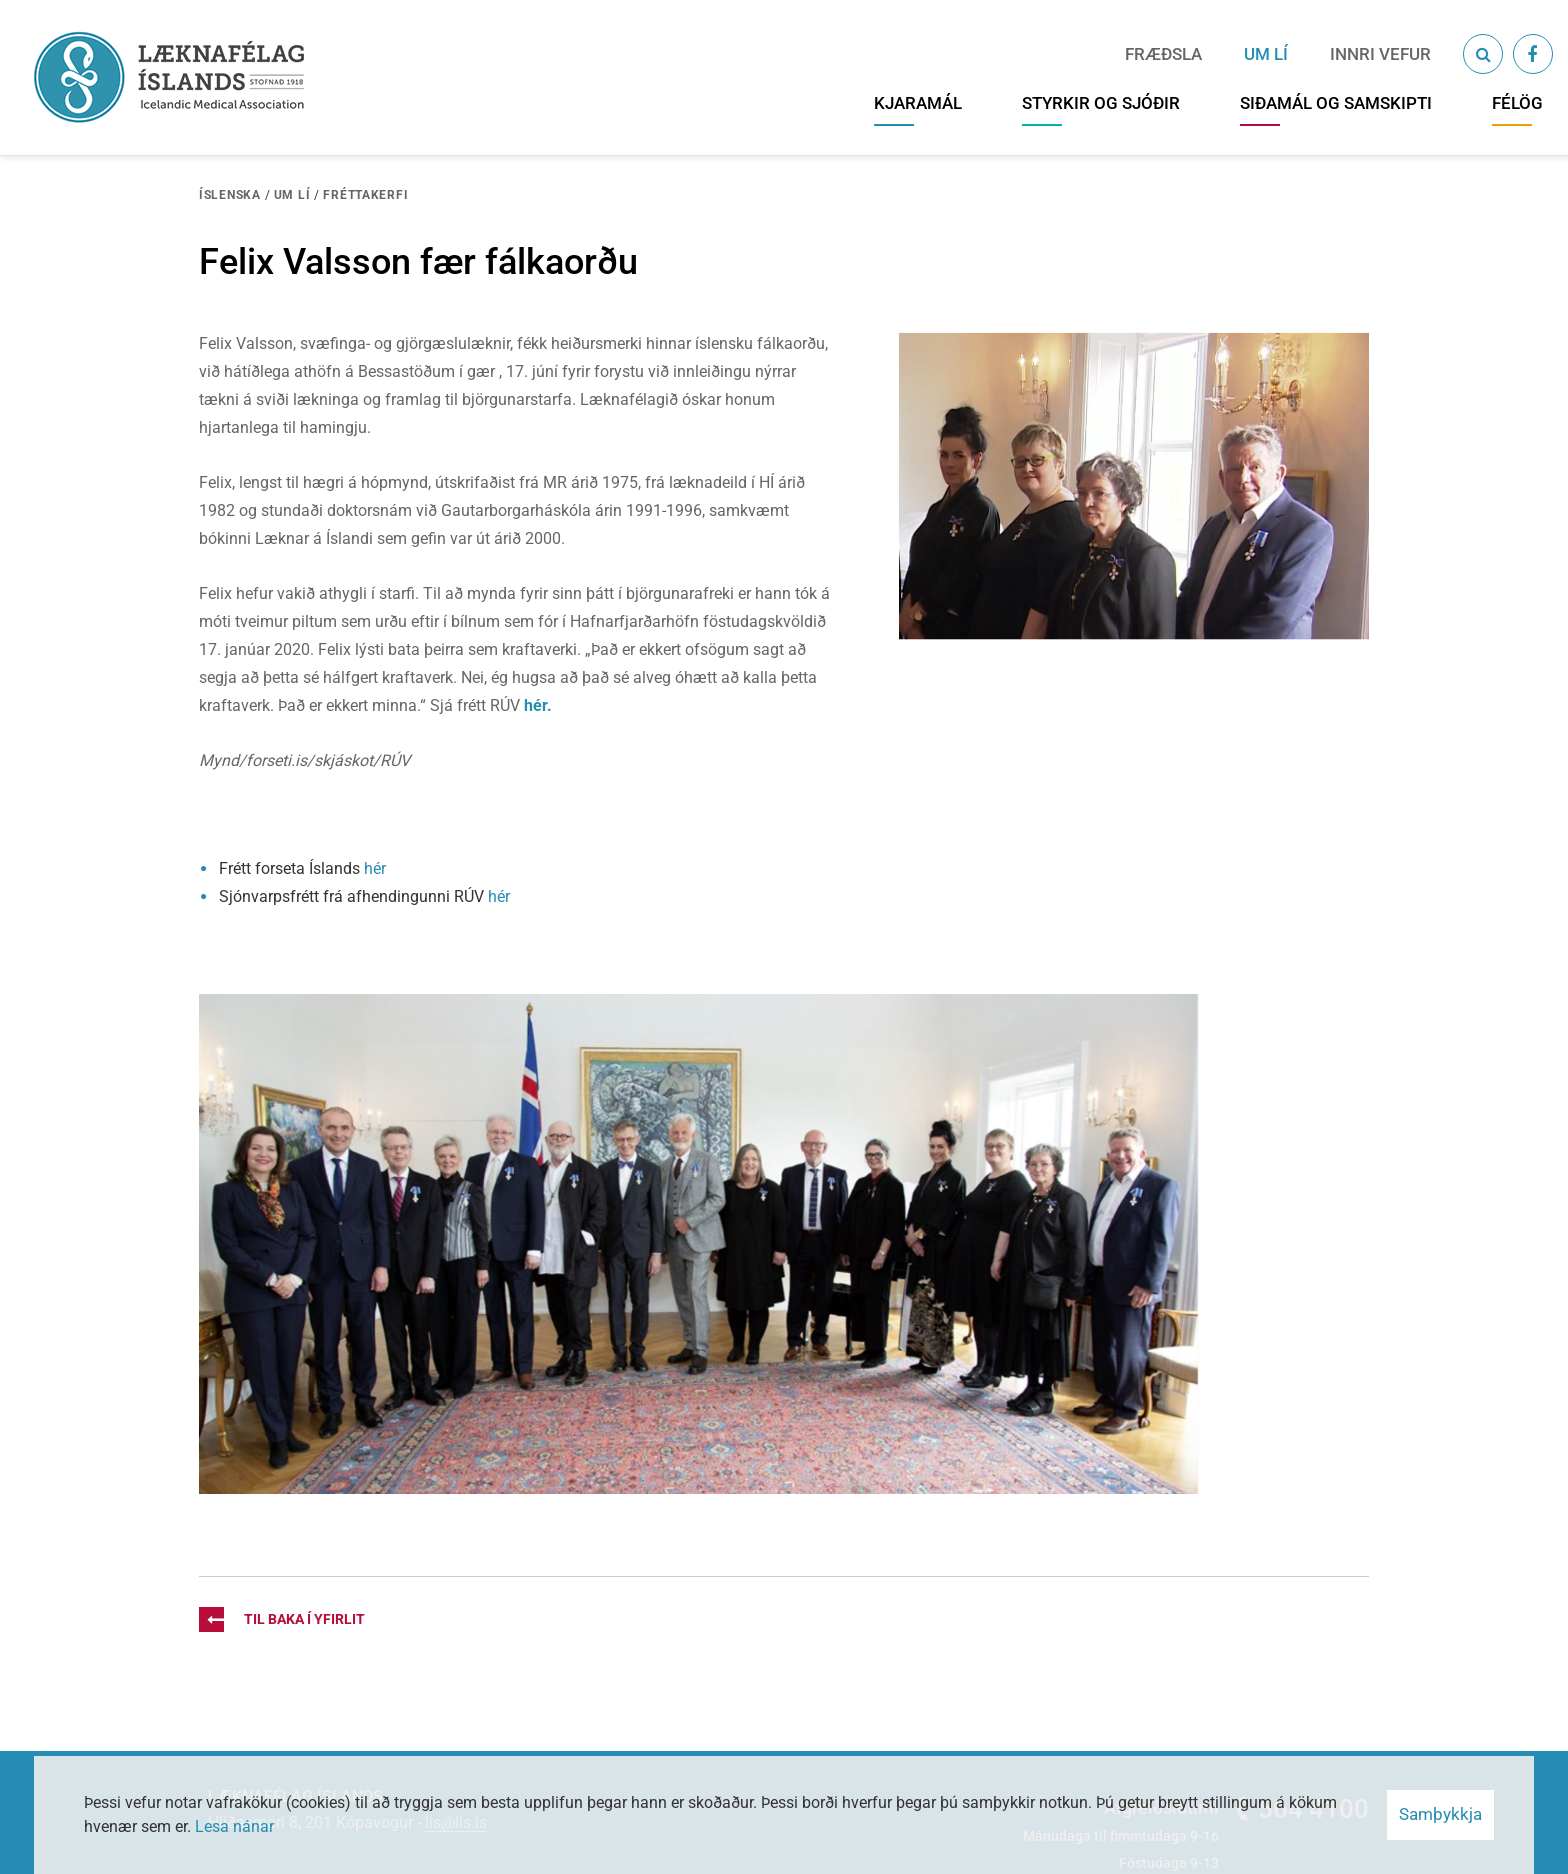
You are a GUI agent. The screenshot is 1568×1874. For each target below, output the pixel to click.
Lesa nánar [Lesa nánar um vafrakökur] (234, 1826)
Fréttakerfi (365, 195)
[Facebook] (1533, 54)
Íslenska (230, 195)
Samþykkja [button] (1440, 1814)
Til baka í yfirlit (282, 1619)
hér (375, 868)
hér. (538, 705)
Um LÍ (292, 195)
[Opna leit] (1483, 54)
